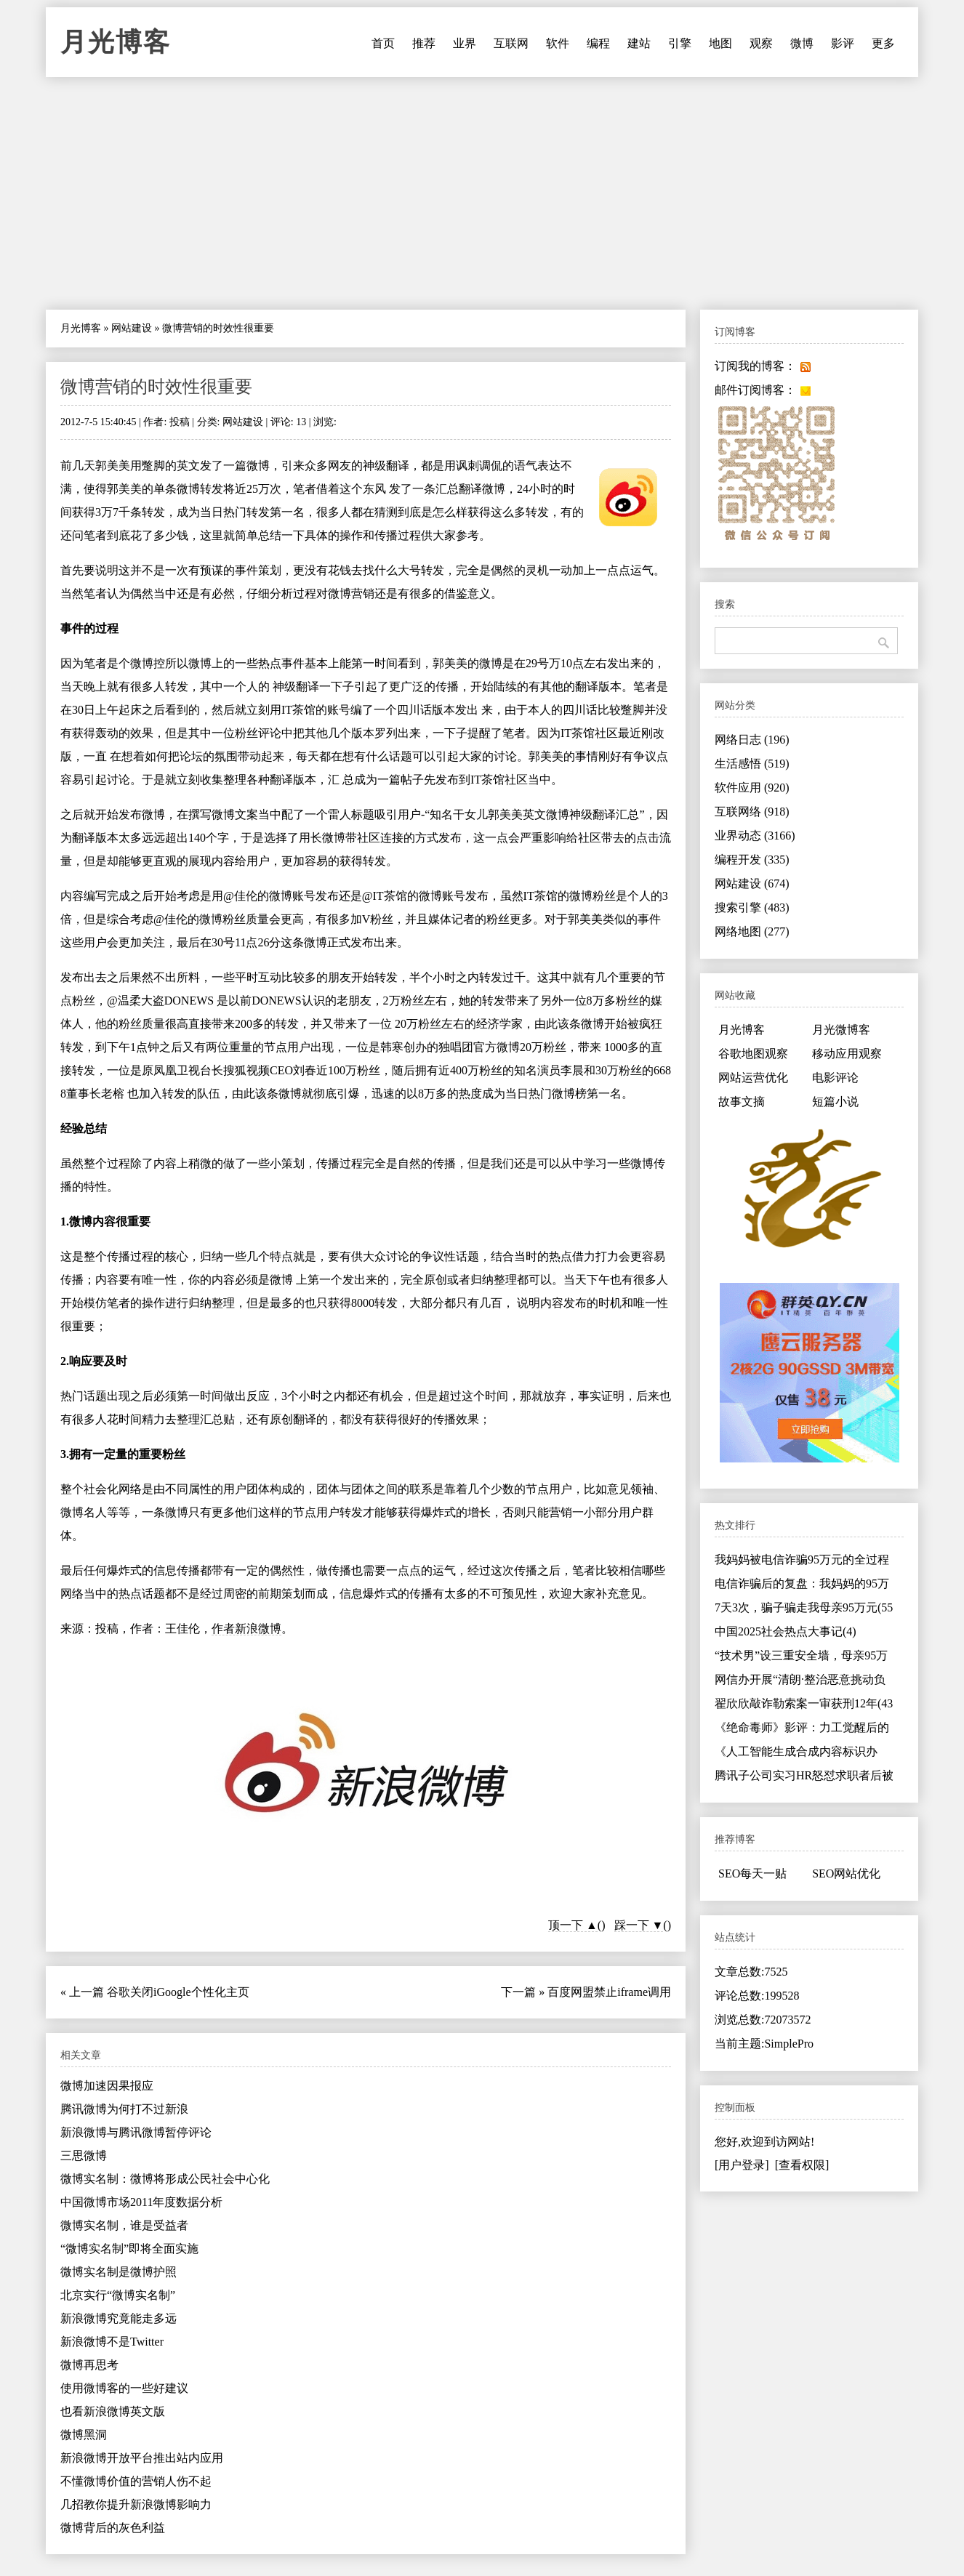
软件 (557, 43)
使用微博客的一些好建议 (124, 2388)
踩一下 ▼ (639, 1925)
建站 (639, 43)
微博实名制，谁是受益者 (124, 2225)
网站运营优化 (753, 1077)
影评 (842, 43)
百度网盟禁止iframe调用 (609, 1992)
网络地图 (752, 931)
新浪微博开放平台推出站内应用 (141, 2458)
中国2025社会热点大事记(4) (785, 1631)
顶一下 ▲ (573, 1925)
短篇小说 (835, 1101)
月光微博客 (841, 1029)
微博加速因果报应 (106, 2086)
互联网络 (752, 811)
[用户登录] (742, 2165)
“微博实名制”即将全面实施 (129, 2248)
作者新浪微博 (246, 1628)
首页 (383, 43)
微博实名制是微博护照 (118, 2272)
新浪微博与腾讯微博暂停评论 (136, 2132)
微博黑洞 (83, 2434)
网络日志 (752, 739)
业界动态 (755, 835)
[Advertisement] (482, 193)
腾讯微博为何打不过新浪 (124, 2109)
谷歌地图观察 (753, 1053)
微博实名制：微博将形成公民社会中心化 (165, 2179)
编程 (598, 43)
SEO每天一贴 (752, 1873)
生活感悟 (752, 763)
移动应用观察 (847, 1053)
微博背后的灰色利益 (112, 2527)
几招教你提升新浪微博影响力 (136, 2504)
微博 (802, 43)
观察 (761, 43)
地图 (720, 43)
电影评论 (835, 1077)
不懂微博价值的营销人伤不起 (136, 2481)
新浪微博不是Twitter (112, 2341)
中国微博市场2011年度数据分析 (141, 2202)
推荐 (423, 43)
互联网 (511, 43)
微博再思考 (89, 2365)
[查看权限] (802, 2165)
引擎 (679, 43)
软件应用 (752, 787)
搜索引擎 (752, 907)
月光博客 (115, 42)
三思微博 (83, 2155)
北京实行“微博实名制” (117, 2295)
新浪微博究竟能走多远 (118, 2318)
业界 (464, 43)
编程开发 (752, 859)
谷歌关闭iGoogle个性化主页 (178, 1992)
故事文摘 (741, 1101)
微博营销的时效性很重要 (156, 386)
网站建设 (131, 328)
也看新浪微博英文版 (112, 2411)
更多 (883, 43)
